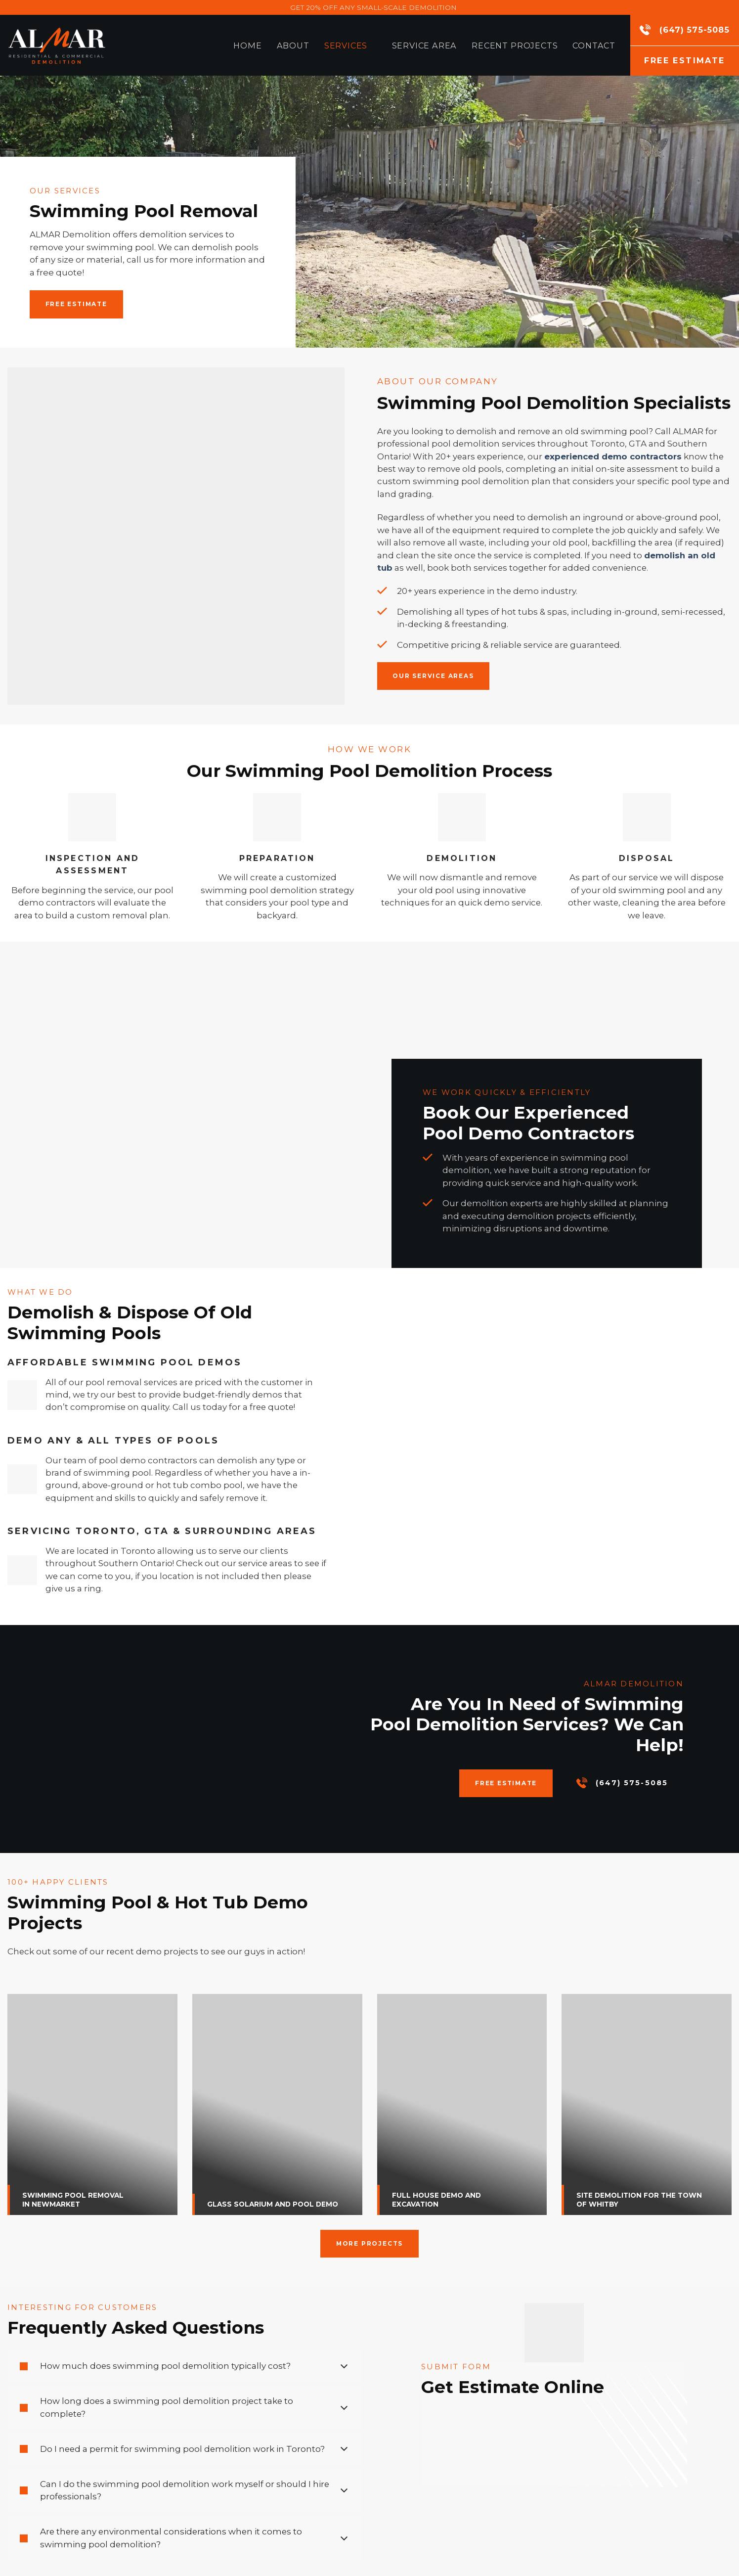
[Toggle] (344, 2366)
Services (350, 45)
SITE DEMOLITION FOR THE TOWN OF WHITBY (639, 2199)
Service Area (424, 45)
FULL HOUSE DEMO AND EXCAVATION (436, 2199)
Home (247, 45)
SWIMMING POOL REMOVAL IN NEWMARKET (73, 2199)
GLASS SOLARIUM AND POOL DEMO (272, 2204)
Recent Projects (515, 45)
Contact (593, 45)
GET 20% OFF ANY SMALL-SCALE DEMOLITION (373, 7)
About (293, 45)
